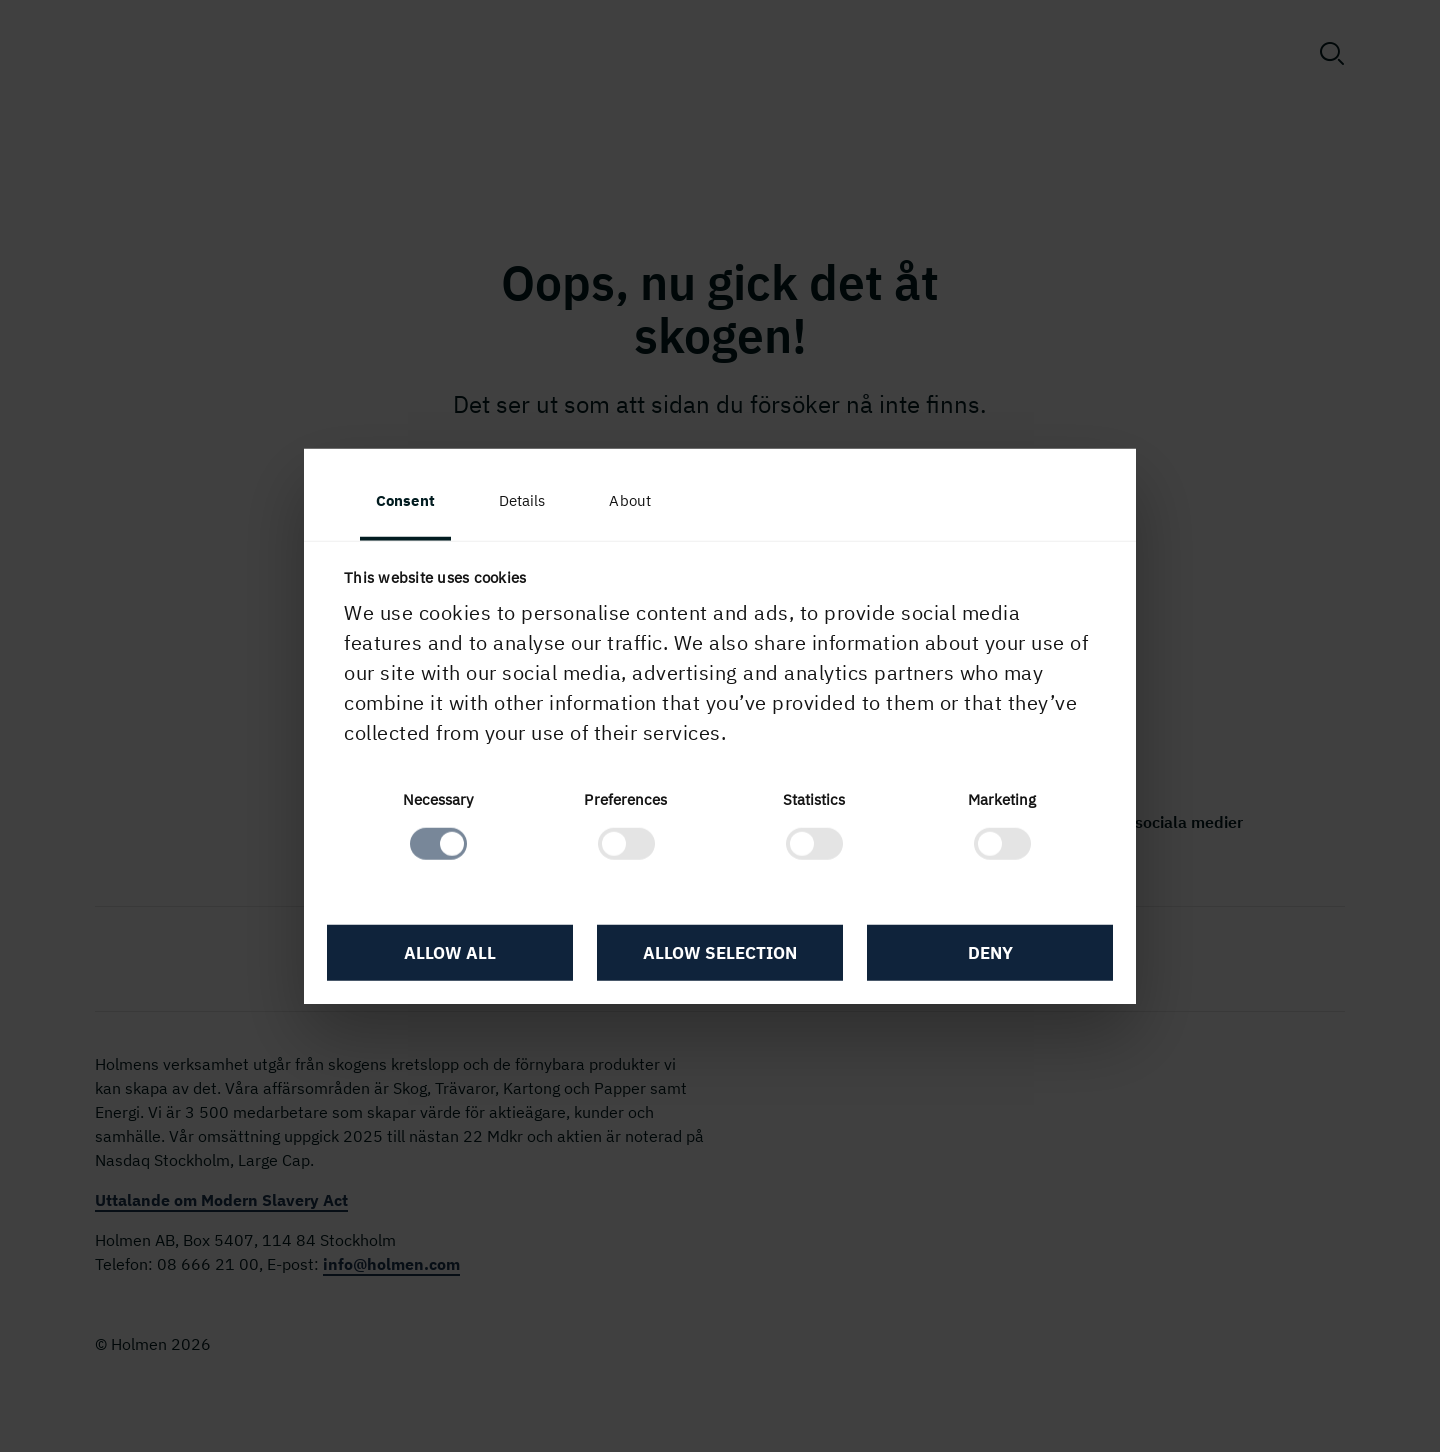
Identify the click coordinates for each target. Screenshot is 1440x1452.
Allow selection (720, 953)
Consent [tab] (405, 500)
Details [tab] (522, 500)
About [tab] (630, 500)
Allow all (450, 953)
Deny (990, 953)
